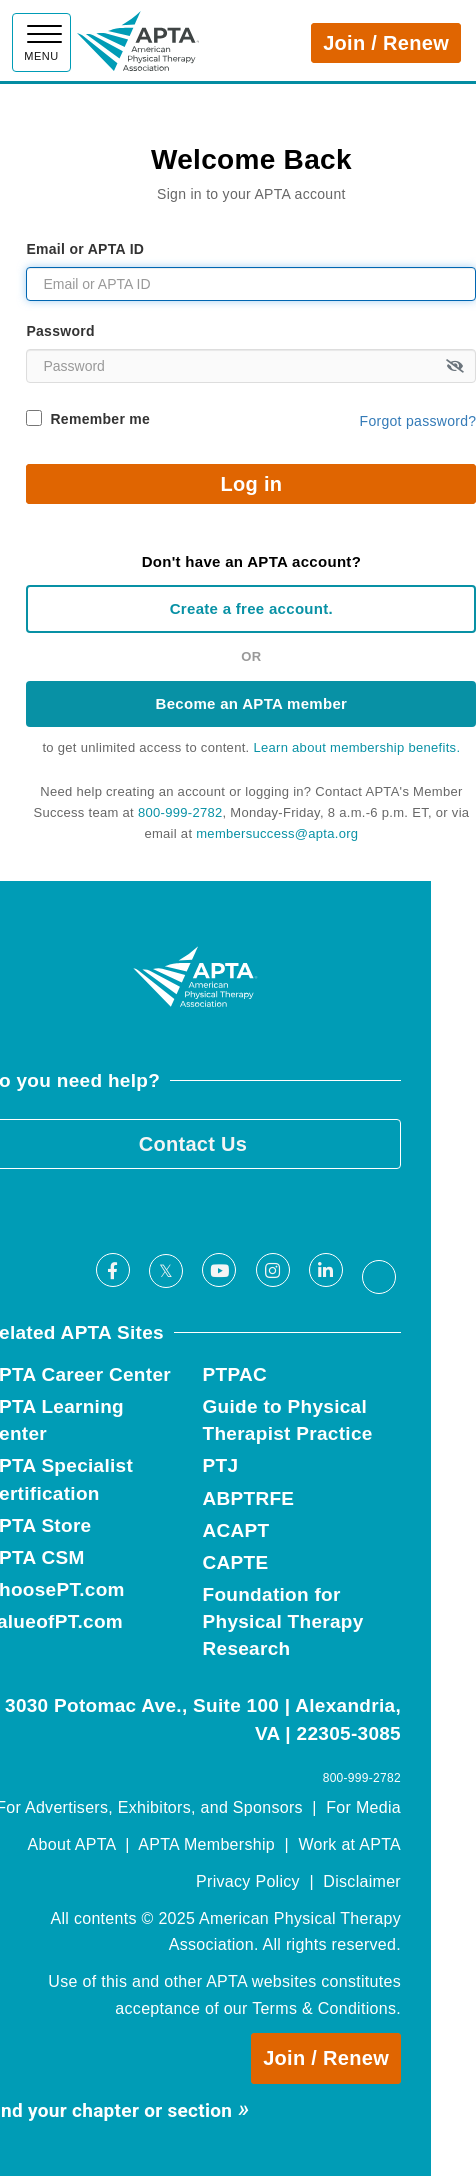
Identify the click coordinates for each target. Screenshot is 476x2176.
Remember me (100, 419)
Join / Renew (386, 43)
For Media (363, 1807)
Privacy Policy (248, 1881)
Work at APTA (349, 1844)
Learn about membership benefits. (356, 747)
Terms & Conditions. (326, 2008)
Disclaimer (362, 1881)
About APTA (72, 1844)
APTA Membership (206, 1844)
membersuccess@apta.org (277, 833)
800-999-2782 (180, 812)
